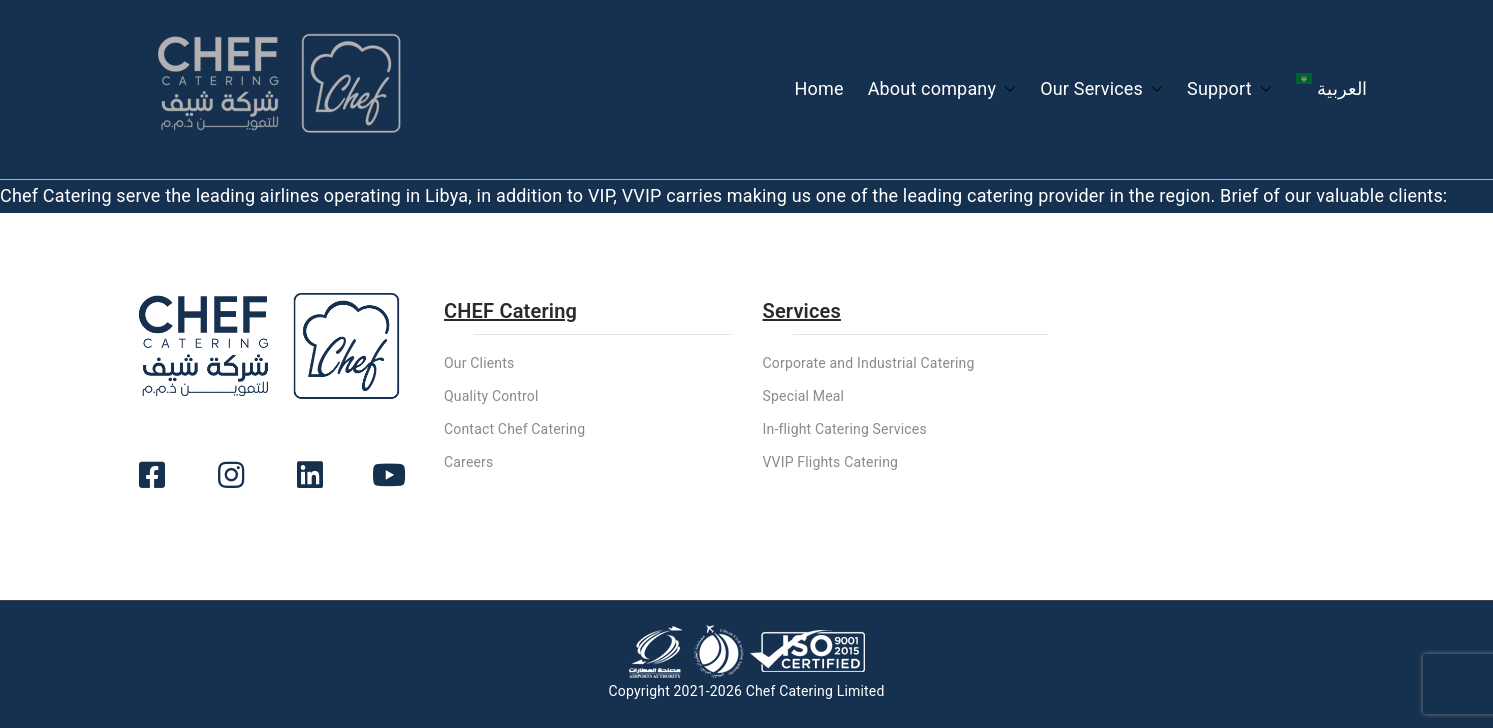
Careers (468, 462)
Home (818, 88)
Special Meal (804, 396)
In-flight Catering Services (845, 429)
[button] (1006, 89)
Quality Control (491, 396)
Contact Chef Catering (514, 429)
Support (1229, 89)
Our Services (1101, 89)
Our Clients (479, 363)
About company (942, 89)
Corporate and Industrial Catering (869, 363)
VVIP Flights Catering (831, 462)
